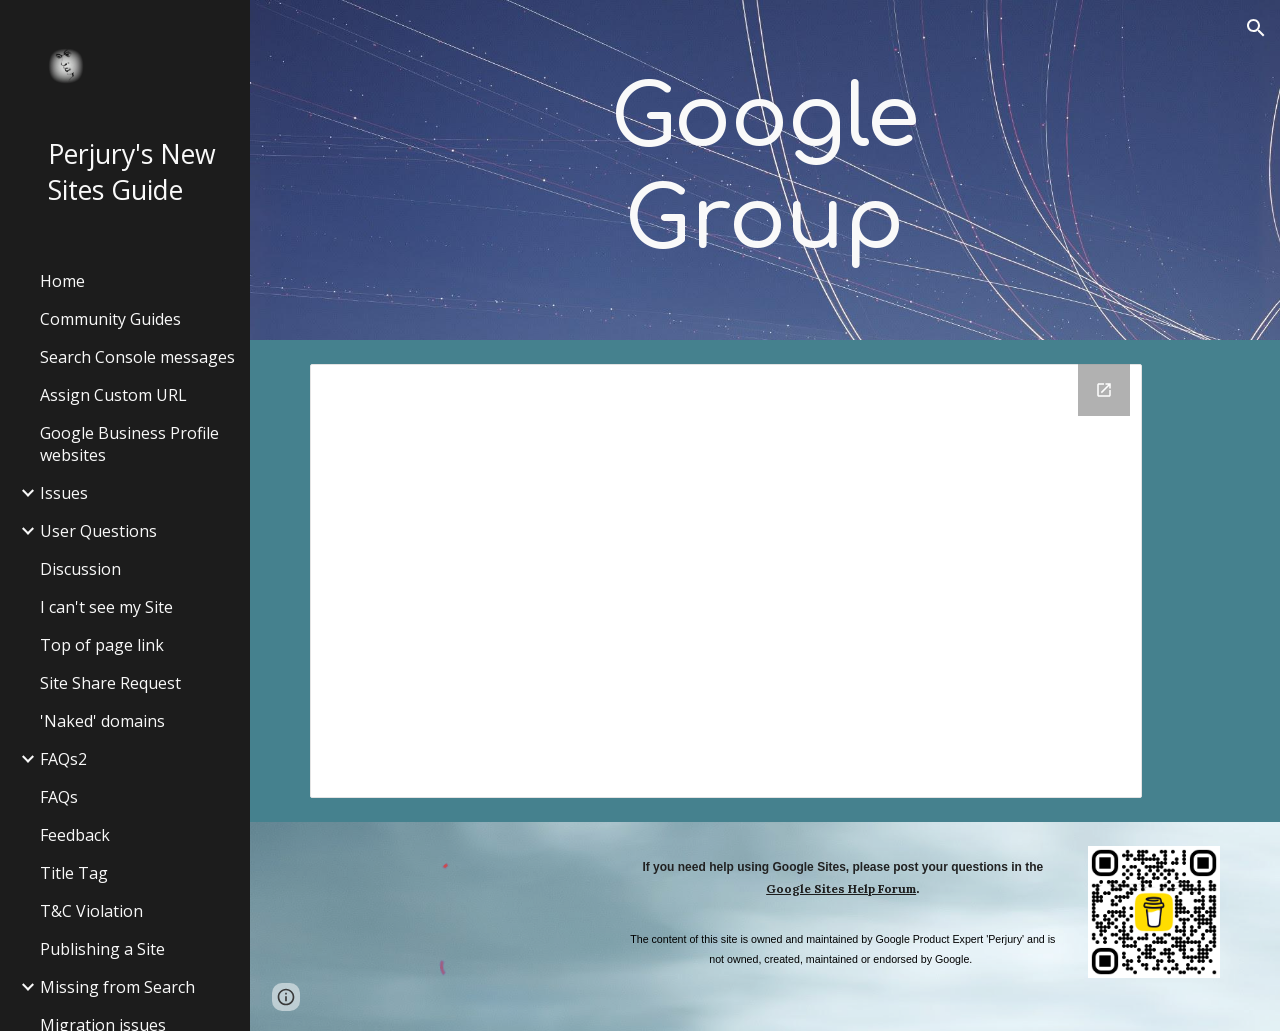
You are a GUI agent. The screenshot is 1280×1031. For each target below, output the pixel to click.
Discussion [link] (80, 569)
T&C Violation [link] (91, 911)
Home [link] (62, 281)
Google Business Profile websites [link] (129, 444)
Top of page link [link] (102, 645)
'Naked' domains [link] (102, 721)
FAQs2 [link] (63, 759)
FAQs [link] (59, 797)
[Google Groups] (726, 581)
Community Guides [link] (110, 319)
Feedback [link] (75, 835)
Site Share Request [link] (110, 683)
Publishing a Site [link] (102, 949)
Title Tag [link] (74, 873)
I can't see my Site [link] (106, 607)
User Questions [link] (98, 531)
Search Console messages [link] (137, 357)
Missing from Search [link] (117, 987)
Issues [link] (64, 493)
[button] (1256, 28)
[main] (764, 170)
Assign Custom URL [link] (113, 395)
